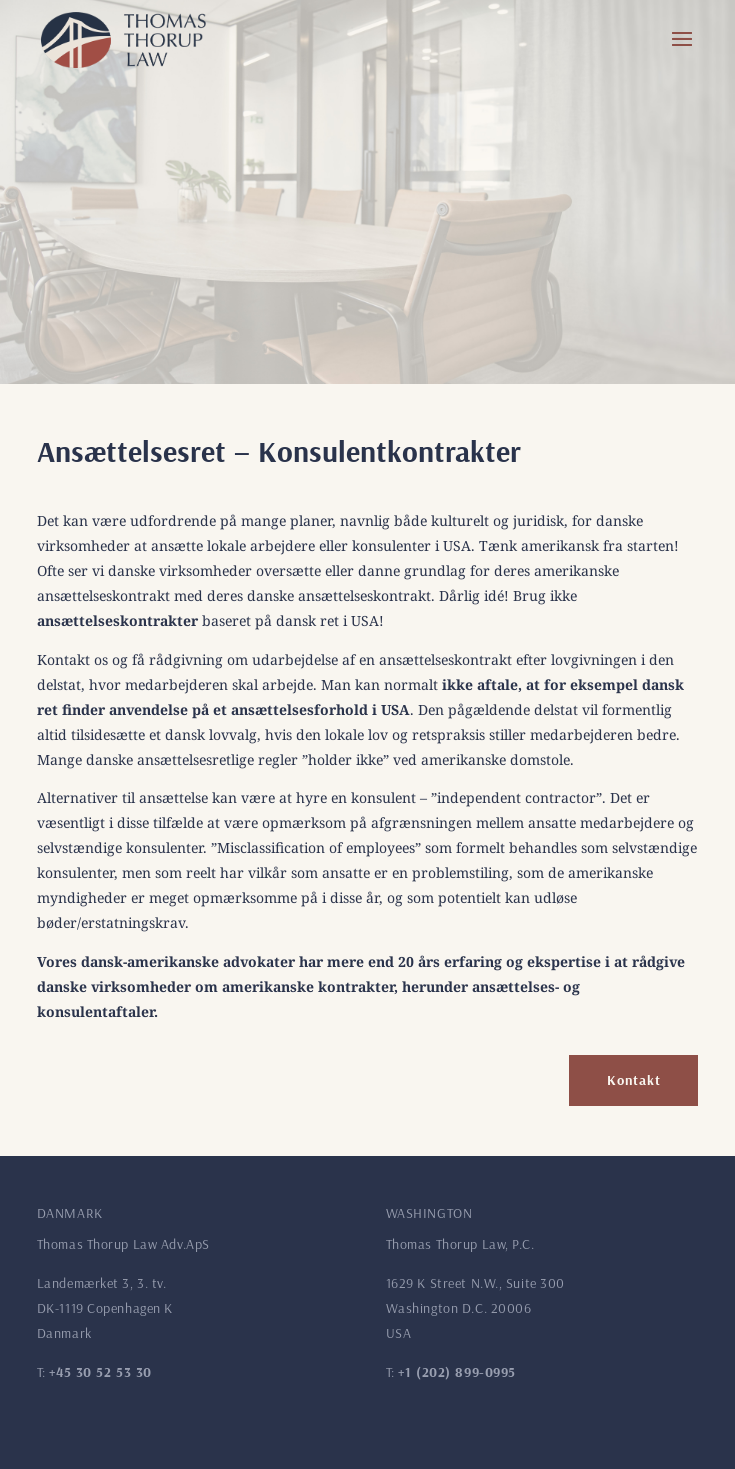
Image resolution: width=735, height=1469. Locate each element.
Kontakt (633, 1080)
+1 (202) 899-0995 (457, 1372)
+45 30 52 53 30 (100, 1372)
